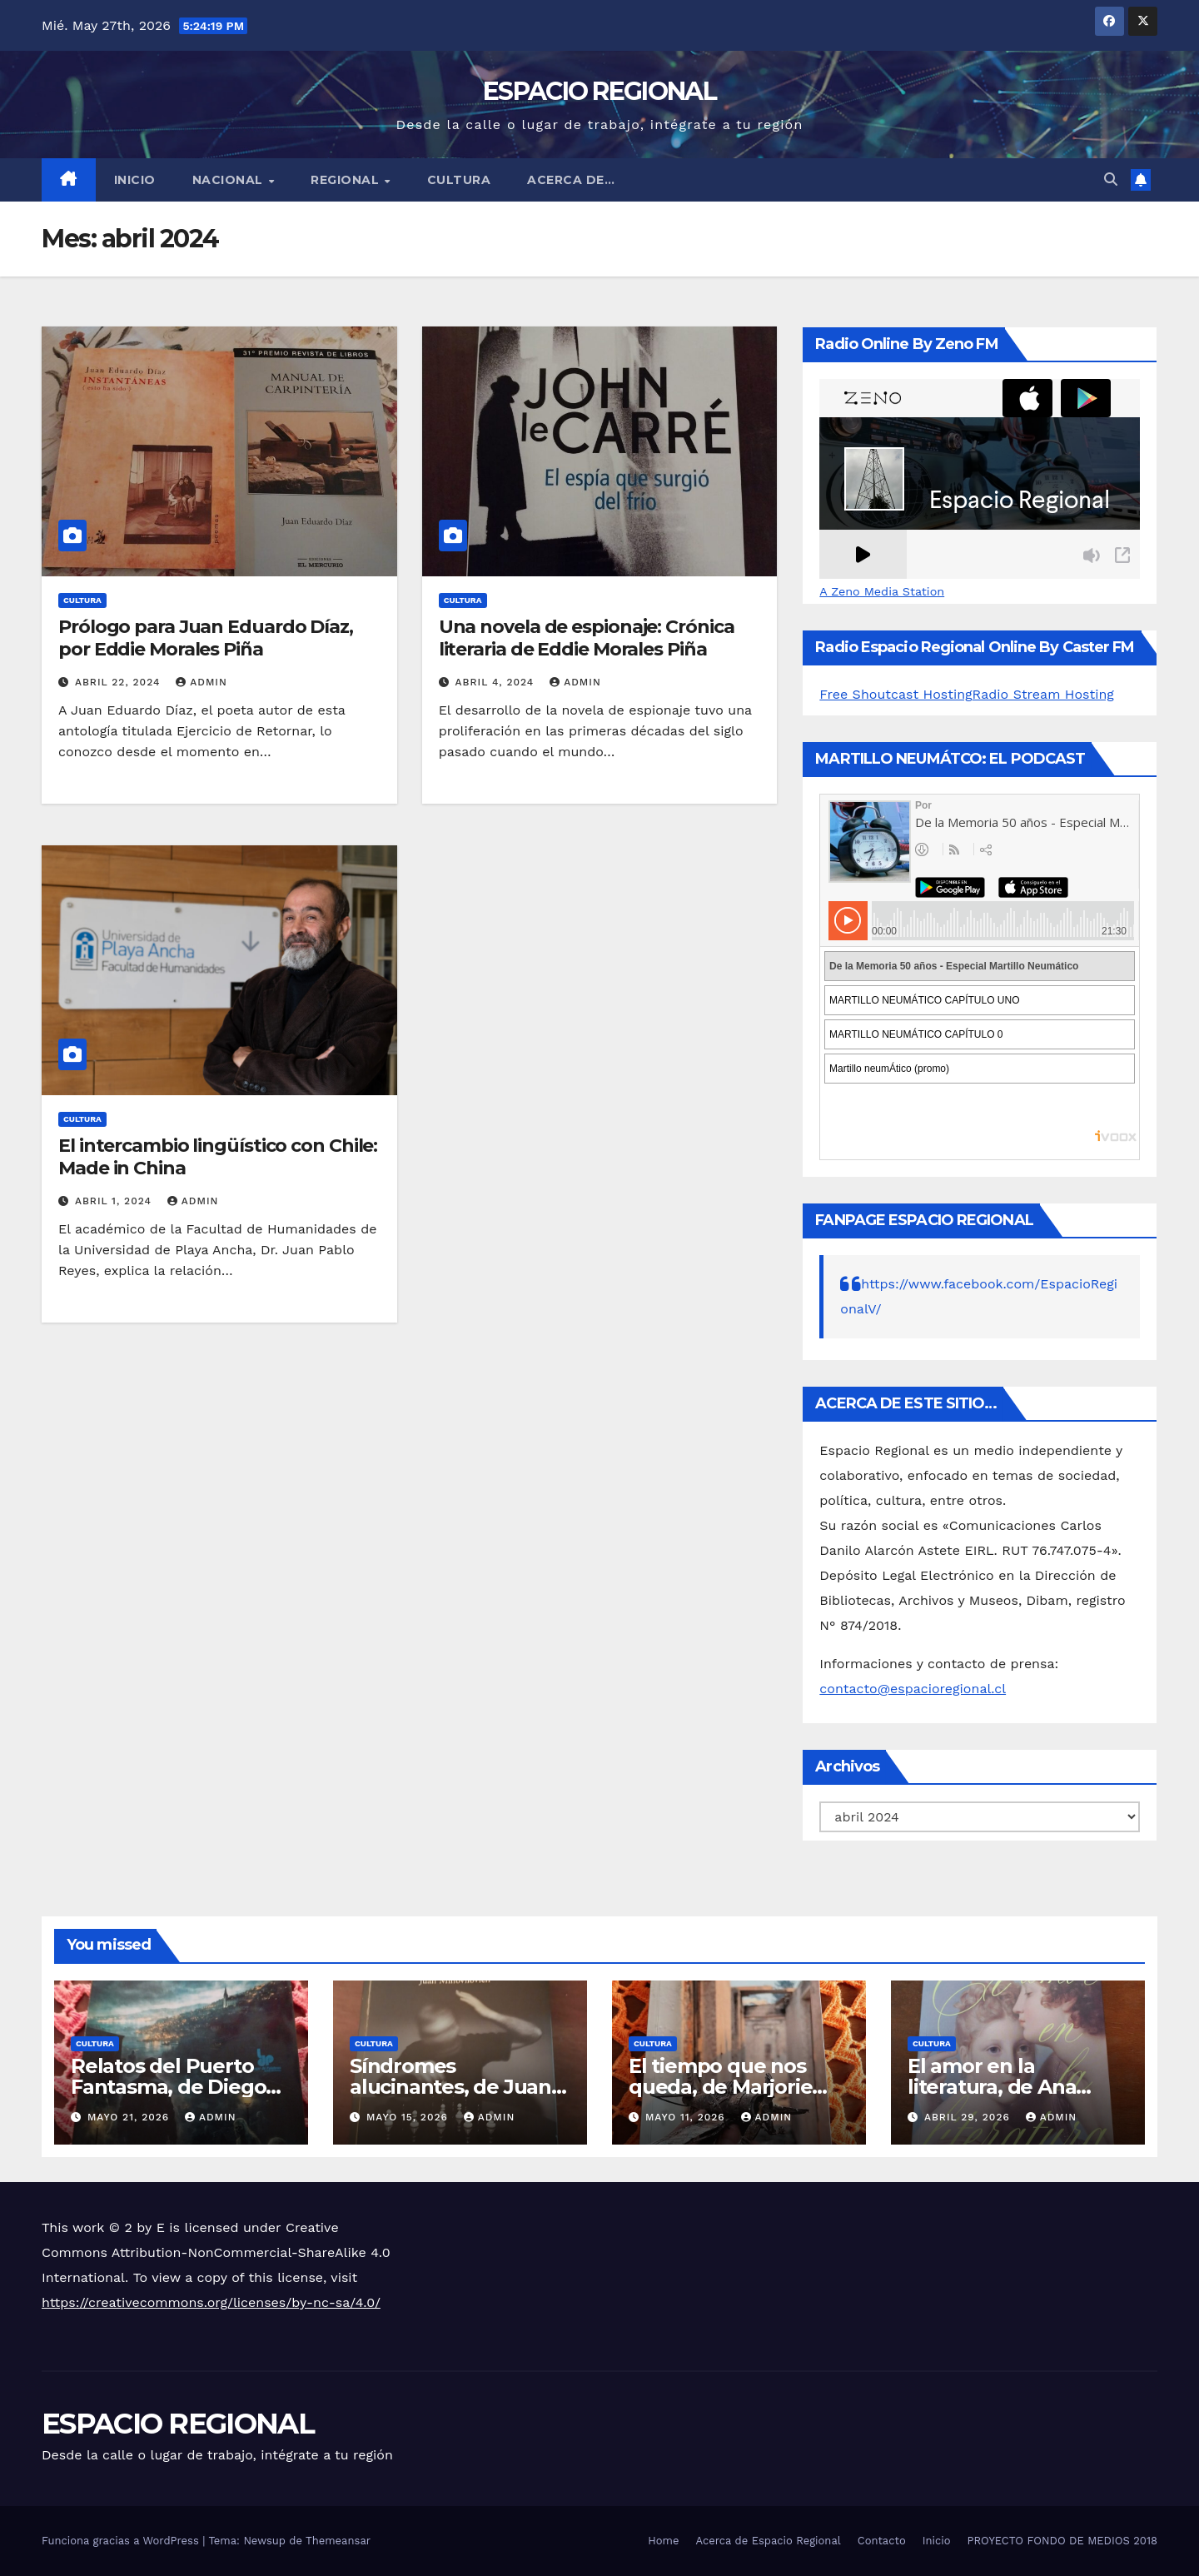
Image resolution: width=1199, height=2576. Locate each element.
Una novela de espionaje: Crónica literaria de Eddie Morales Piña (586, 637)
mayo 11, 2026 (687, 2117)
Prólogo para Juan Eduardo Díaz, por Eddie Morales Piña (205, 637)
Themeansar (338, 2540)
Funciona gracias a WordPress (122, 2540)
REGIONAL (347, 179)
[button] (1110, 179)
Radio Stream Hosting (1043, 694)
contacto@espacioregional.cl (912, 1689)
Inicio (135, 179)
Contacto (882, 2540)
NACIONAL (229, 179)
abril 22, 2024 (119, 682)
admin (201, 682)
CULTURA (459, 179)
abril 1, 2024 (115, 1201)
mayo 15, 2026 (409, 2117)
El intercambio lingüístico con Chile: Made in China (217, 1156)
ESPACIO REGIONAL (599, 91)
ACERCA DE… (570, 179)
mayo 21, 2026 (130, 2117)
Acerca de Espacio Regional (767, 2540)
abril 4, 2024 (497, 682)
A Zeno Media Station (881, 591)
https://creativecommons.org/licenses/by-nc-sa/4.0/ (211, 2302)
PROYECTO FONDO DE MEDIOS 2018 (1062, 2540)
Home (663, 2540)
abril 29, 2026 (969, 2117)
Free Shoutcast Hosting (895, 694)
